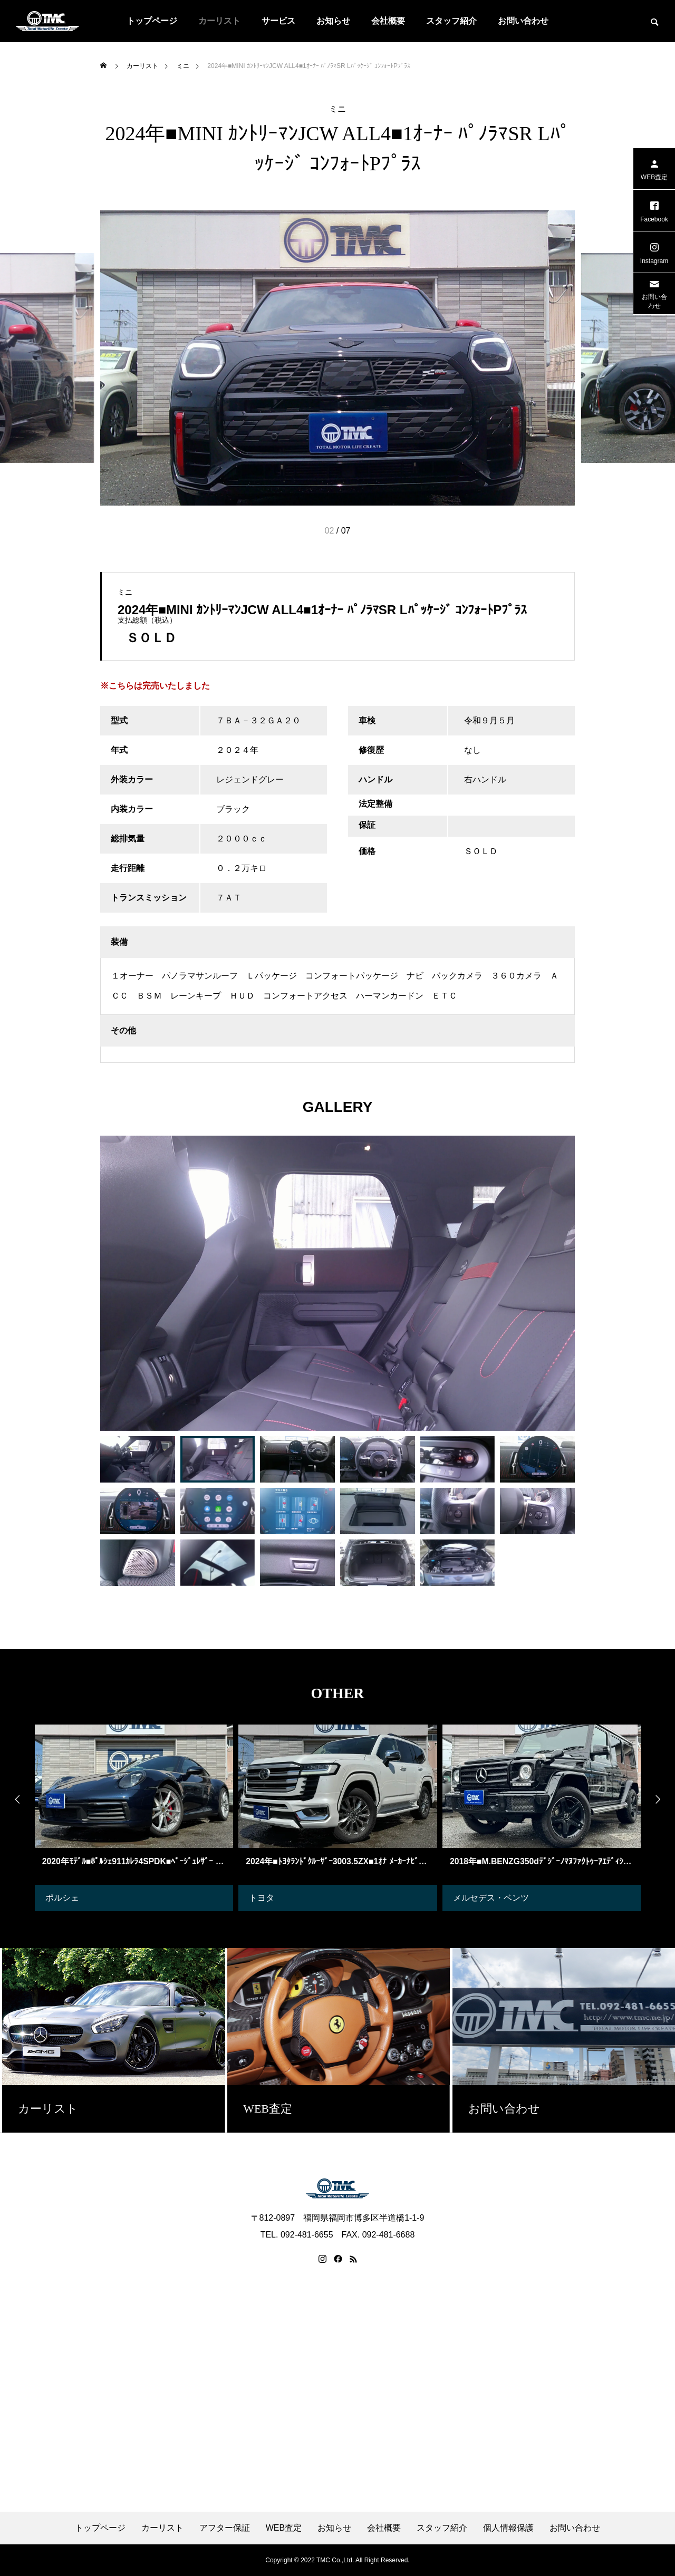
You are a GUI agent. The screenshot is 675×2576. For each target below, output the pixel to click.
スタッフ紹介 (451, 20)
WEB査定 (284, 2528)
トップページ (152, 20)
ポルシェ (62, 1897)
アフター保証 (224, 2528)
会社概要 (388, 20)
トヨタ (261, 1897)
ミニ (337, 109)
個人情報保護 (508, 2528)
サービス (278, 20)
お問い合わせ (523, 20)
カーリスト (219, 20)
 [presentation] (13, 1799)
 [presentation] (662, 1799)
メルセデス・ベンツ (491, 1897)
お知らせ (333, 20)
